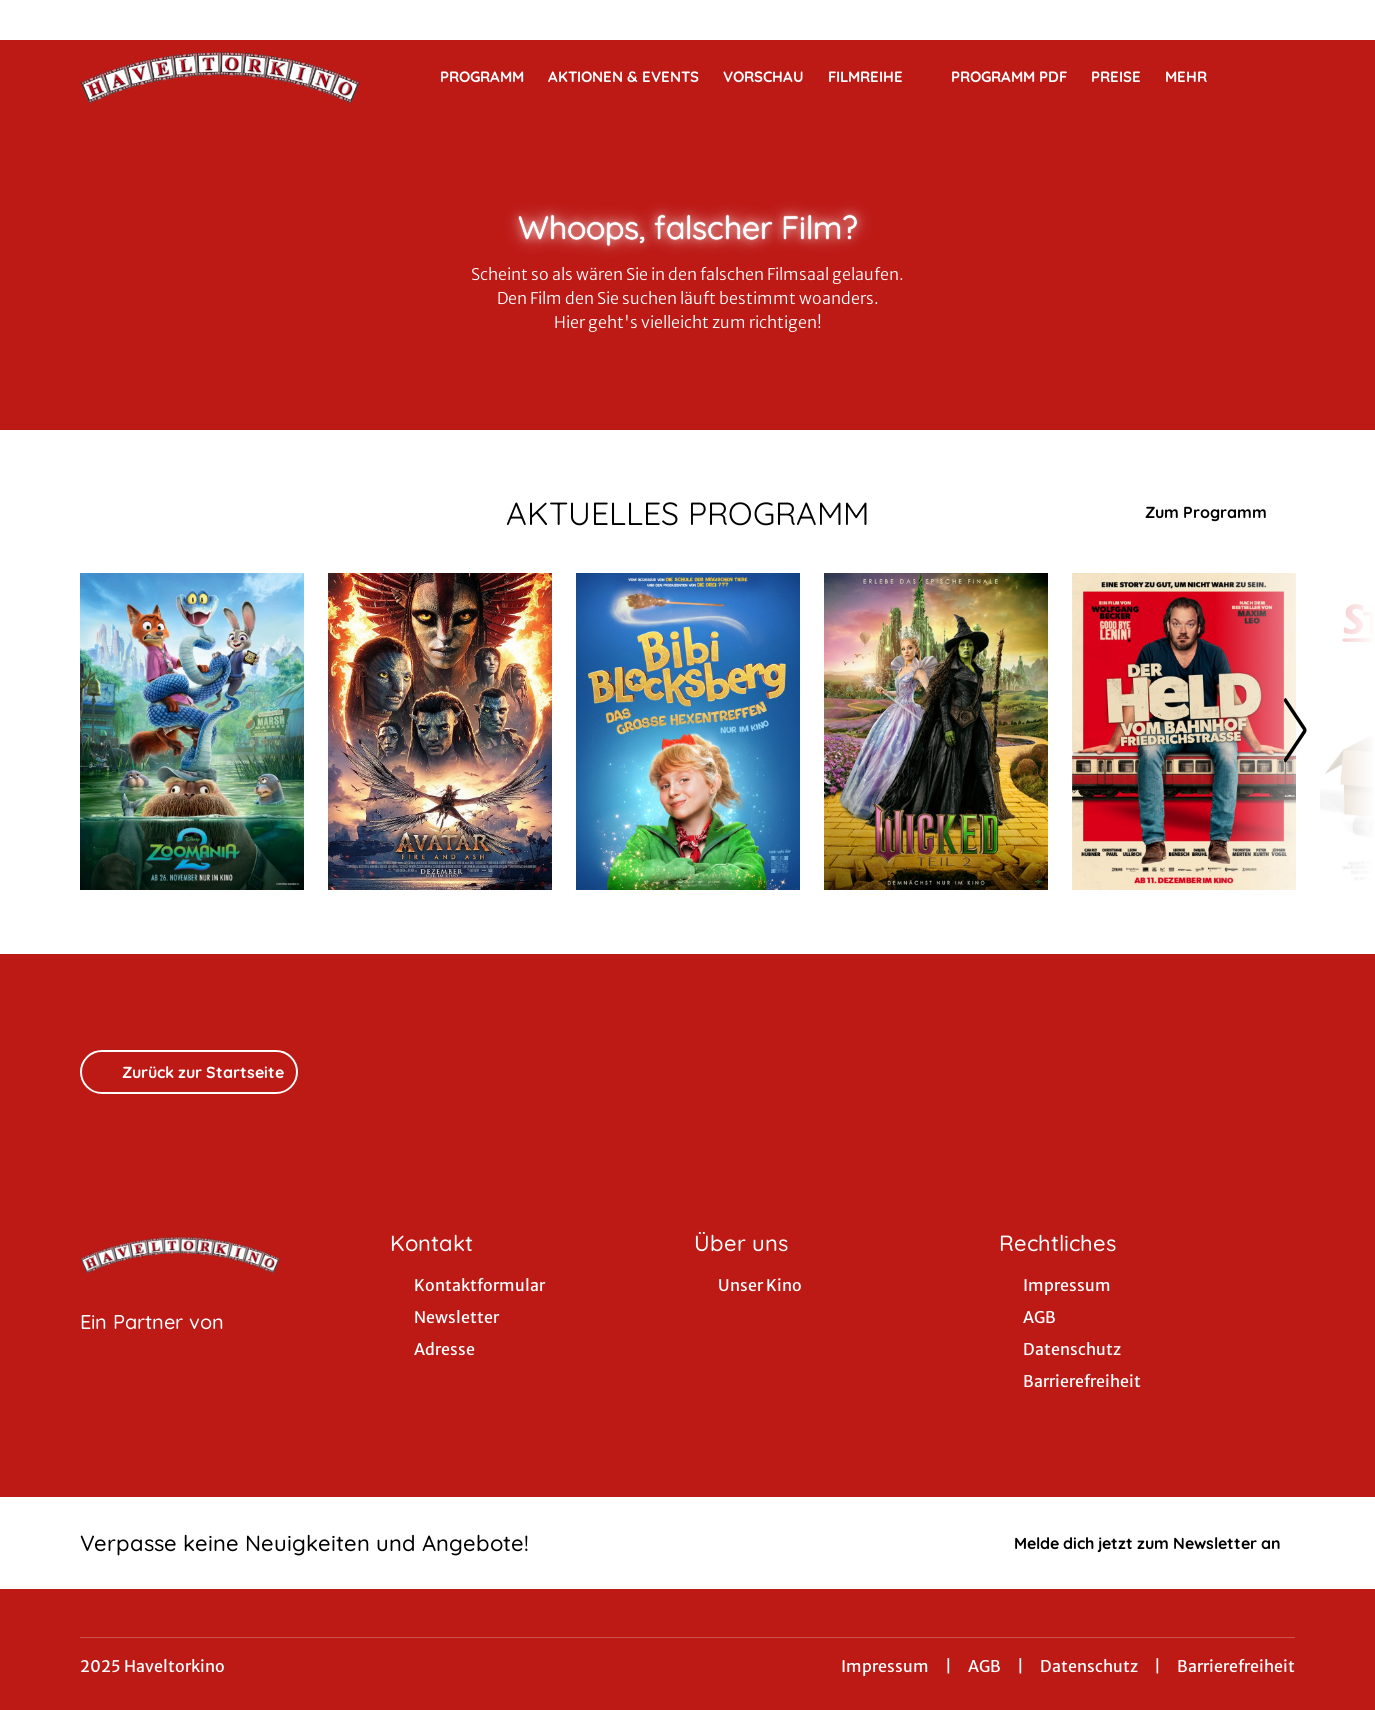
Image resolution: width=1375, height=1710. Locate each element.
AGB (984, 1666)
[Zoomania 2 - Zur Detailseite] (192, 731)
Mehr (1198, 77)
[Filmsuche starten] (1275, 76)
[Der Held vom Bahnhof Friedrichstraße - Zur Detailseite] (1184, 731)
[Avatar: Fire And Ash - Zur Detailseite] (440, 731)
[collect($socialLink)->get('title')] (36, 20)
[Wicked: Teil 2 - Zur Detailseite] (936, 731)
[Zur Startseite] (220, 76)
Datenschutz (1089, 1666)
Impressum (885, 1666)
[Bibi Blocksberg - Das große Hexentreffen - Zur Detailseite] (688, 731)
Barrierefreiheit (1236, 1666)
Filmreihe (877, 77)
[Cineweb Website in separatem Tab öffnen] (152, 1347)
